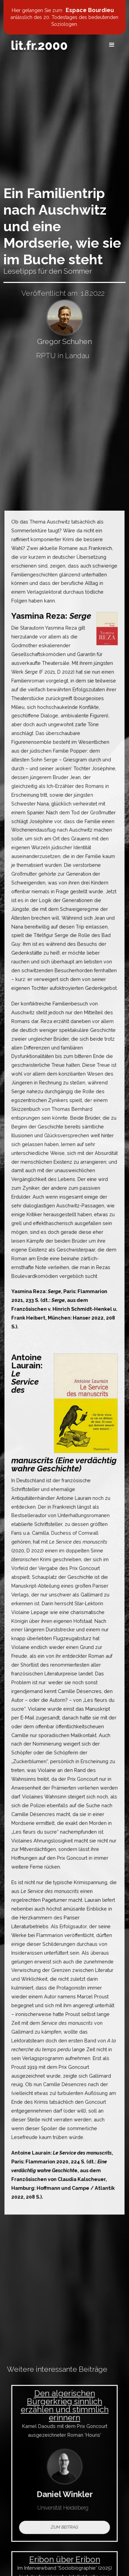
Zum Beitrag (64, 2525)
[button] (111, 45)
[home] (39, 45)
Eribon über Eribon (64, 2562)
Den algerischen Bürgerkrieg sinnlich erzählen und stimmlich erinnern (64, 2407)
